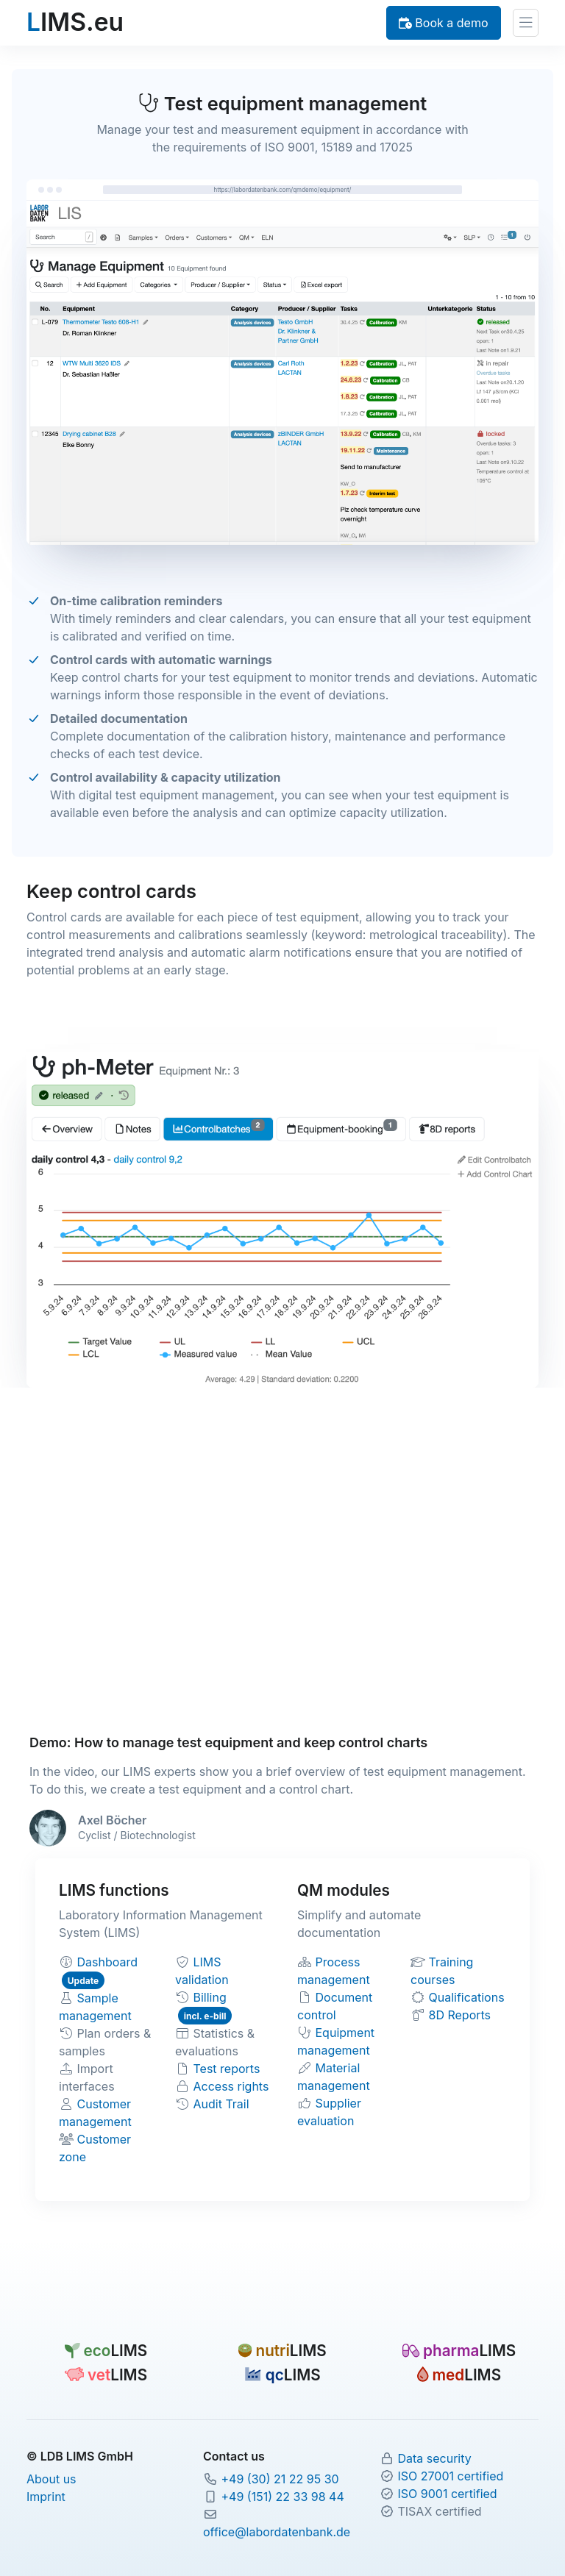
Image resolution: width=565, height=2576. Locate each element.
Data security (434, 2458)
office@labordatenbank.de (276, 2532)
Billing (210, 1997)
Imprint (45, 2496)
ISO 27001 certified (450, 2476)
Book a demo (443, 22)
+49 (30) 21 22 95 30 (279, 2479)
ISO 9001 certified (447, 2493)
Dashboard (107, 1962)
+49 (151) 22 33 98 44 (282, 2496)
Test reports (226, 2068)
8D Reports (460, 2015)
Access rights (231, 2086)
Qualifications (467, 1997)
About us (51, 2479)
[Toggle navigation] (526, 23)
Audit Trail (221, 2104)
